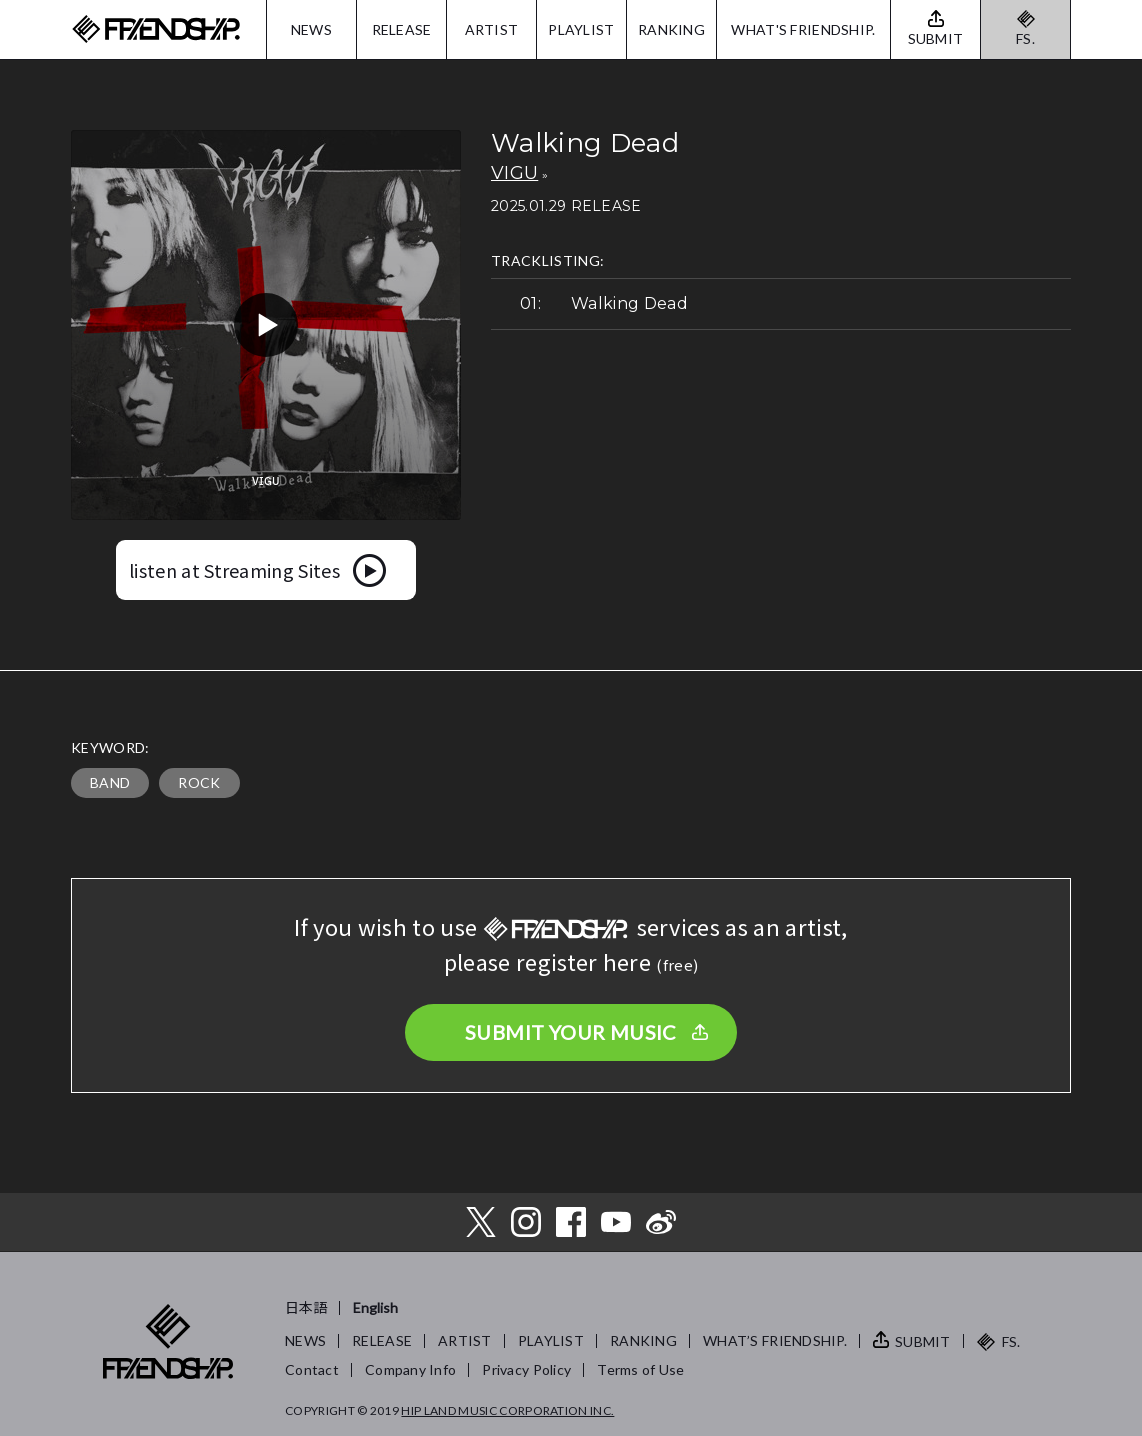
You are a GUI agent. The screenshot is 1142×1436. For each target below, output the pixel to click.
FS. (1025, 38)
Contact (312, 1369)
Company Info (410, 1369)
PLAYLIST (581, 29)
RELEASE (402, 29)
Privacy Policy (526, 1369)
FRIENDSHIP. (156, 29)
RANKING (671, 29)
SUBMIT (923, 1341)
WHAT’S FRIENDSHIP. (775, 1340)
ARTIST (492, 29)
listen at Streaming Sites (234, 570)
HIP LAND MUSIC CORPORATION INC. (507, 1410)
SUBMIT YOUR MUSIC (571, 1032)
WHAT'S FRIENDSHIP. (803, 29)
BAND (110, 782)
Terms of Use (640, 1369)
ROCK (199, 782)
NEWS (311, 29)
